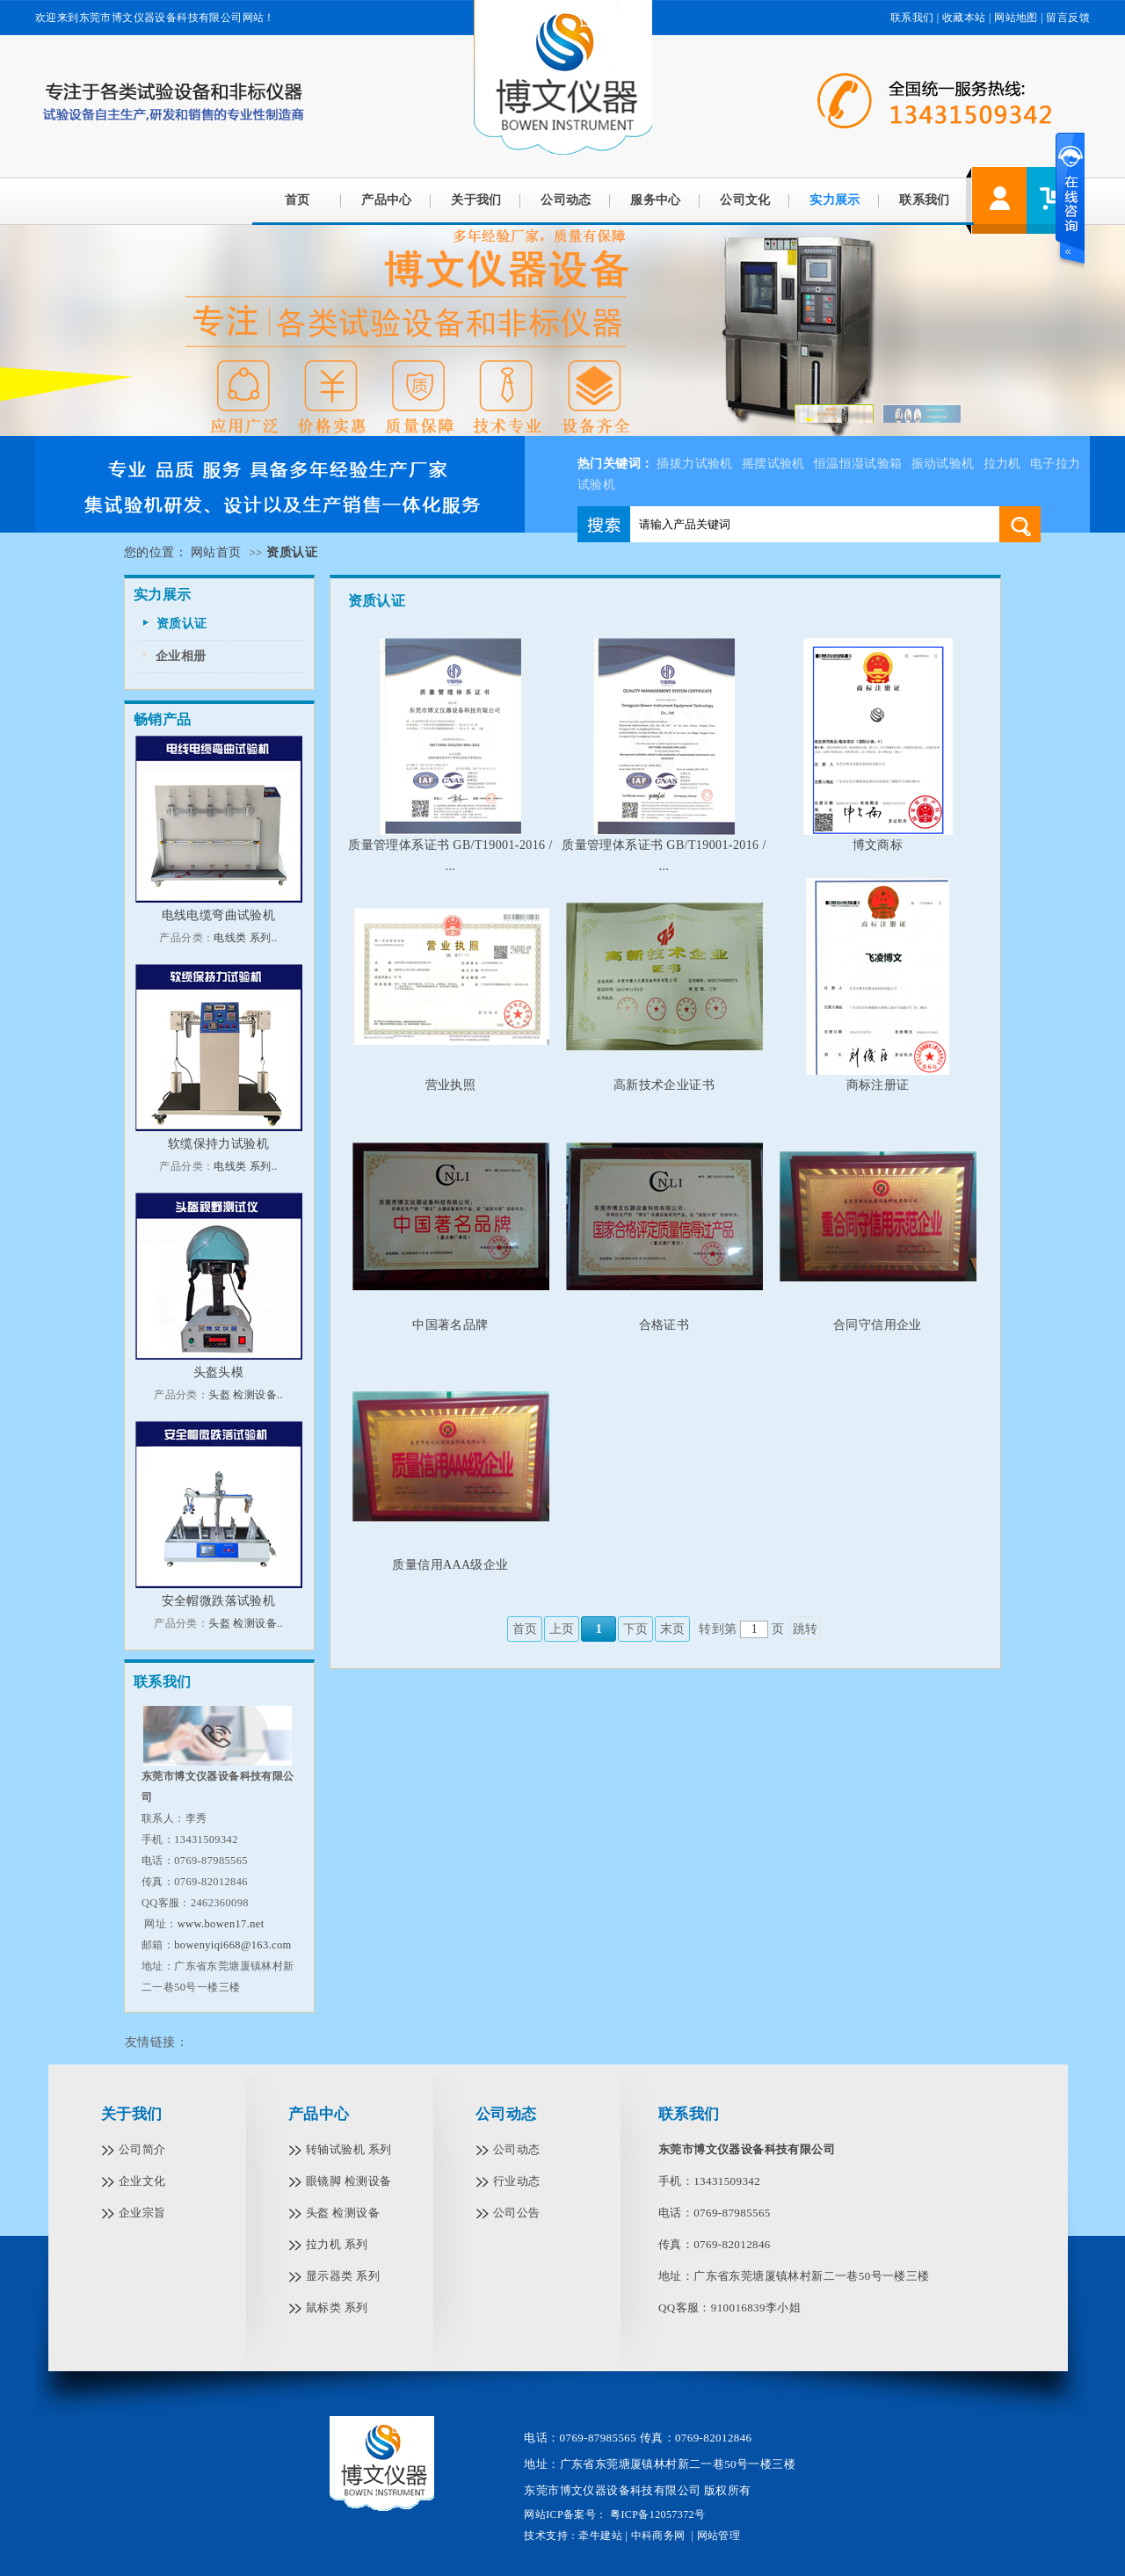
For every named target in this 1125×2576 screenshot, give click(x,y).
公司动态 (566, 200)
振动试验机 (943, 463)
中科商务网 (658, 2535)
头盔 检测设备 (343, 2212)
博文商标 (878, 845)
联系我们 (912, 17)
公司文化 (745, 200)
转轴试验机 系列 (348, 2149)
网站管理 (719, 2535)
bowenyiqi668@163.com (232, 1945)
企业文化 (142, 2181)
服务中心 (655, 200)
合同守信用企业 (877, 1325)
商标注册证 (878, 1085)
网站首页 (216, 552)
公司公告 (517, 2212)
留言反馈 (1068, 17)
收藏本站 (964, 17)
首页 (297, 200)
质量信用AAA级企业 (450, 1564)
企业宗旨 (142, 2212)
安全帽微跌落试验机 (219, 1600)
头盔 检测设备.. (245, 1395)
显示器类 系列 (343, 2275)
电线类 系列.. (245, 938)
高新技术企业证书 (664, 1085)
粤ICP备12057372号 (656, 2514)
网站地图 (1016, 17)
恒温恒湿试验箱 (858, 463)
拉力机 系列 (337, 2244)
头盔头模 (218, 1372)
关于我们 (476, 200)
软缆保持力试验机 (218, 1143)
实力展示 (834, 200)
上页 (562, 1629)
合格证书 (664, 1325)
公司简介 (142, 2149)
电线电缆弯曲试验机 (219, 915)
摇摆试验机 (773, 463)
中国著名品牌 (450, 1325)
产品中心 (386, 200)
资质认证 (181, 623)
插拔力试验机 (694, 463)
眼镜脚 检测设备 (348, 2181)
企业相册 (181, 656)
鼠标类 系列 (337, 2307)
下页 (636, 1629)
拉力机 (1002, 463)
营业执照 (450, 1085)
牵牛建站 (600, 2535)
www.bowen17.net (221, 1924)
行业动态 (517, 2181)
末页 (673, 1629)
